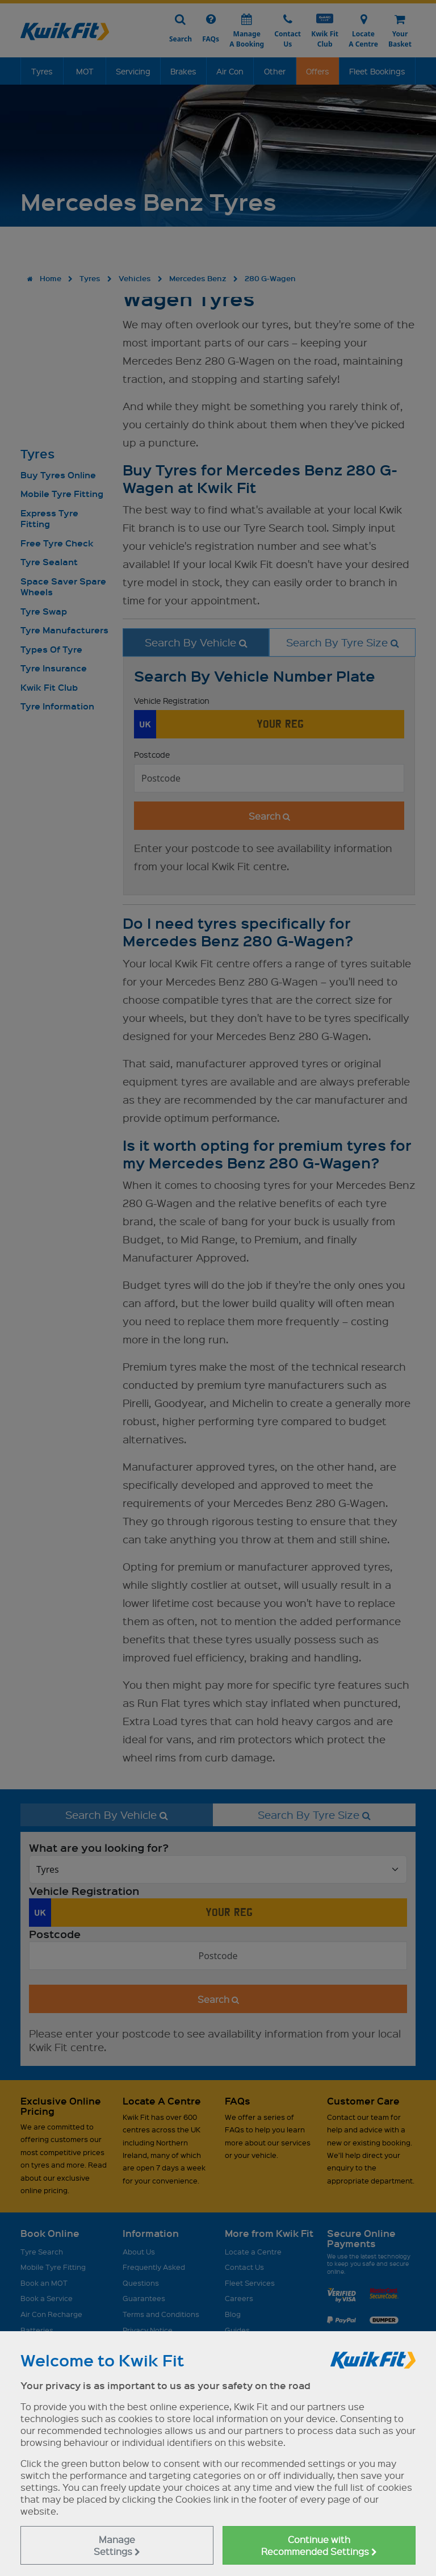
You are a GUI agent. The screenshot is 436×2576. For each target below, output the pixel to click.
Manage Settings (117, 2545)
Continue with (319, 2545)
